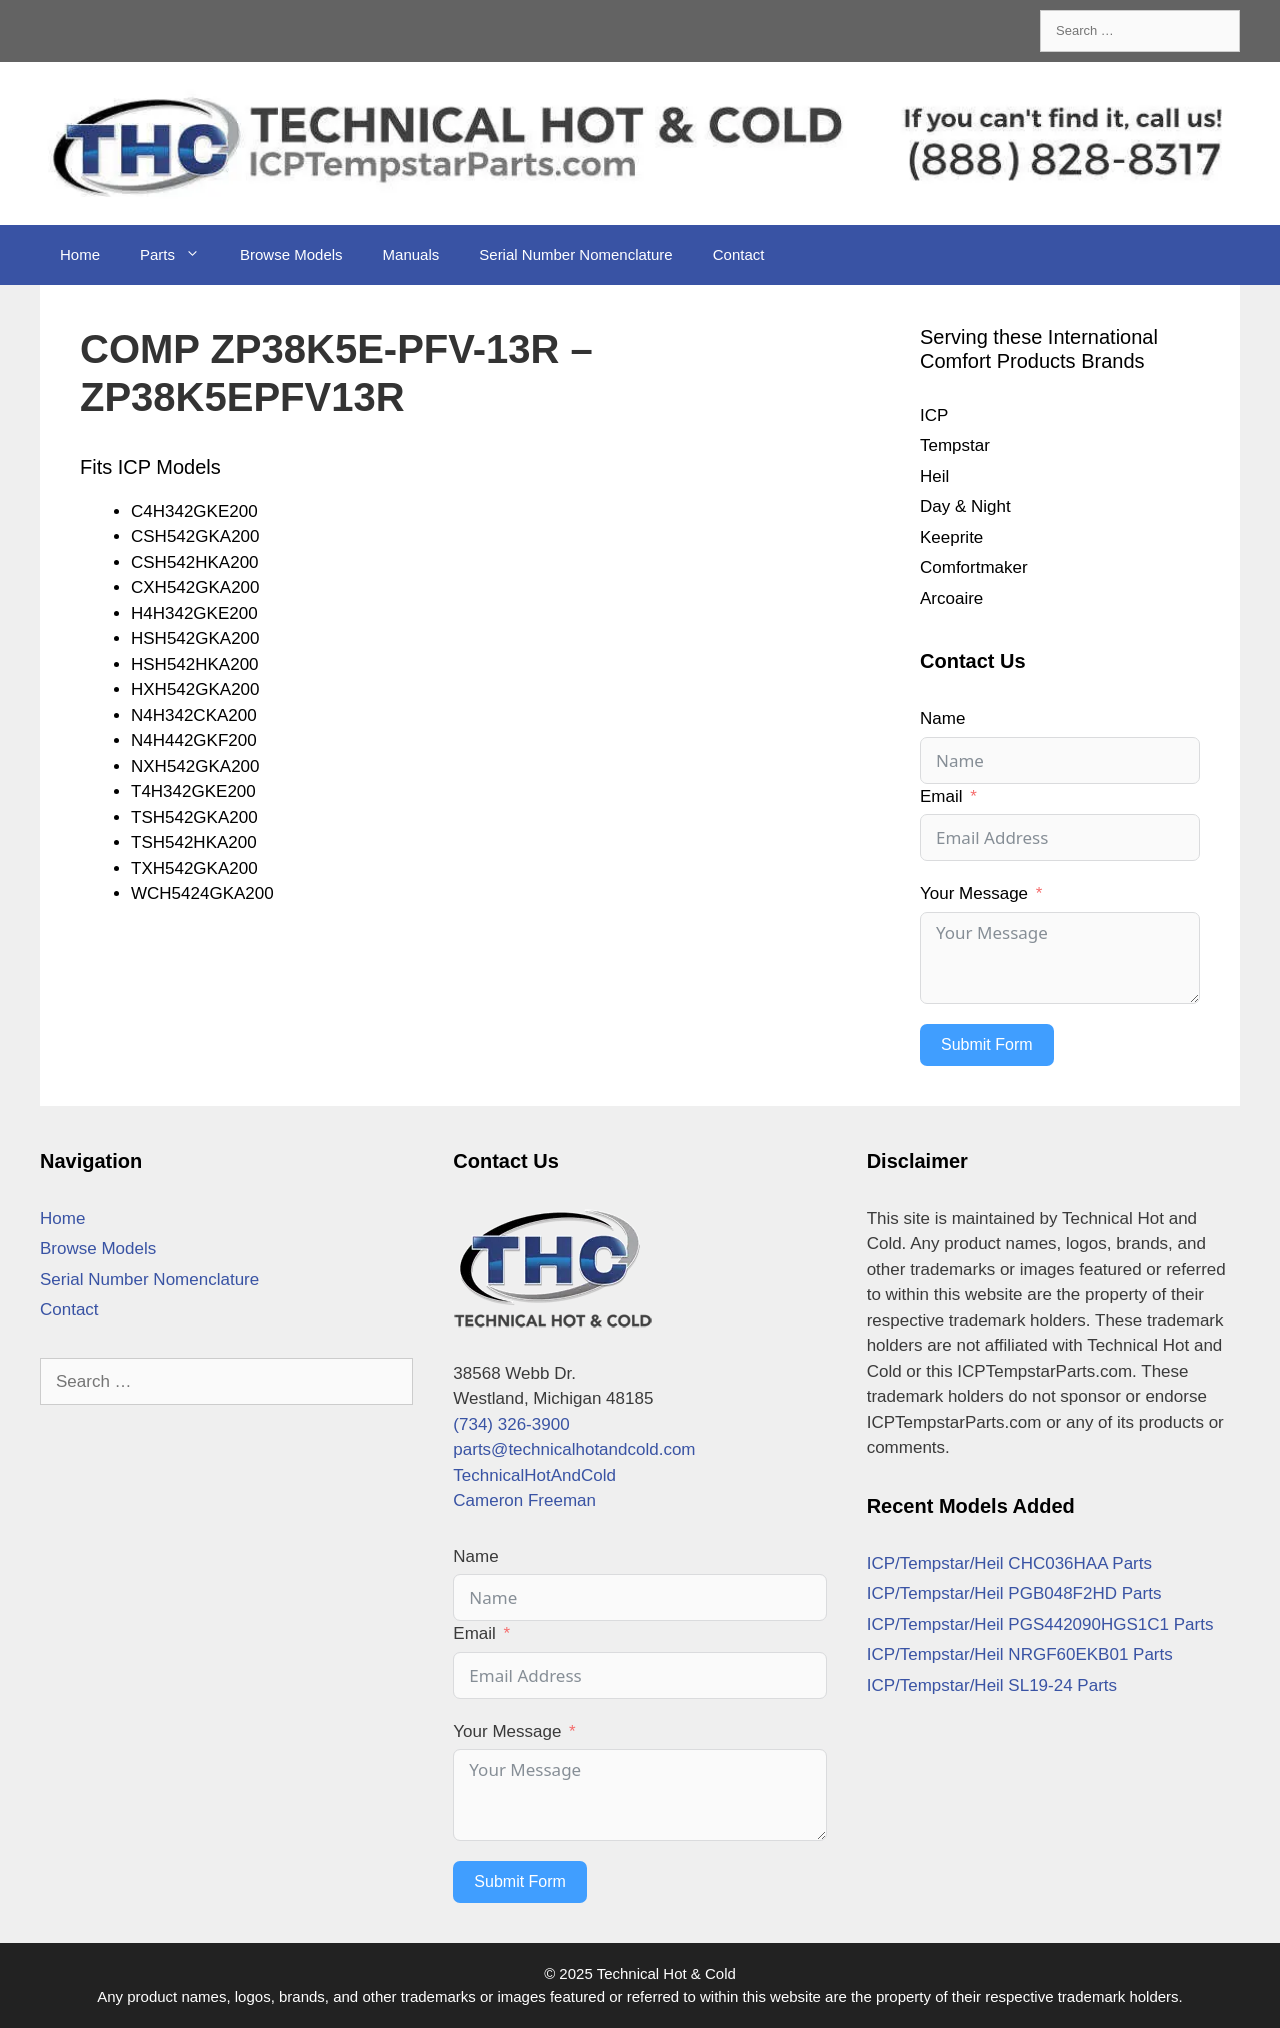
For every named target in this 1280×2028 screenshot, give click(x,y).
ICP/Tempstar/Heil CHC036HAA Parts (1009, 1563)
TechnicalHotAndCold (534, 1475)
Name (942, 718)
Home (80, 254)
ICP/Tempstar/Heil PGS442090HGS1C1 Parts (1040, 1624)
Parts (180, 255)
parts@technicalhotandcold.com (574, 1449)
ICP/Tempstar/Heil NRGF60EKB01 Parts (1020, 1654)
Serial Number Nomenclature (575, 254)
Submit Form (987, 1044)
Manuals (411, 254)
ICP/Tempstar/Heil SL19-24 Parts (992, 1685)
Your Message (974, 893)
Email (941, 796)
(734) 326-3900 (511, 1424)
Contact (739, 254)
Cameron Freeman (524, 1500)
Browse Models (291, 254)
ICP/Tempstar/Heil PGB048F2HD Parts (1014, 1593)
